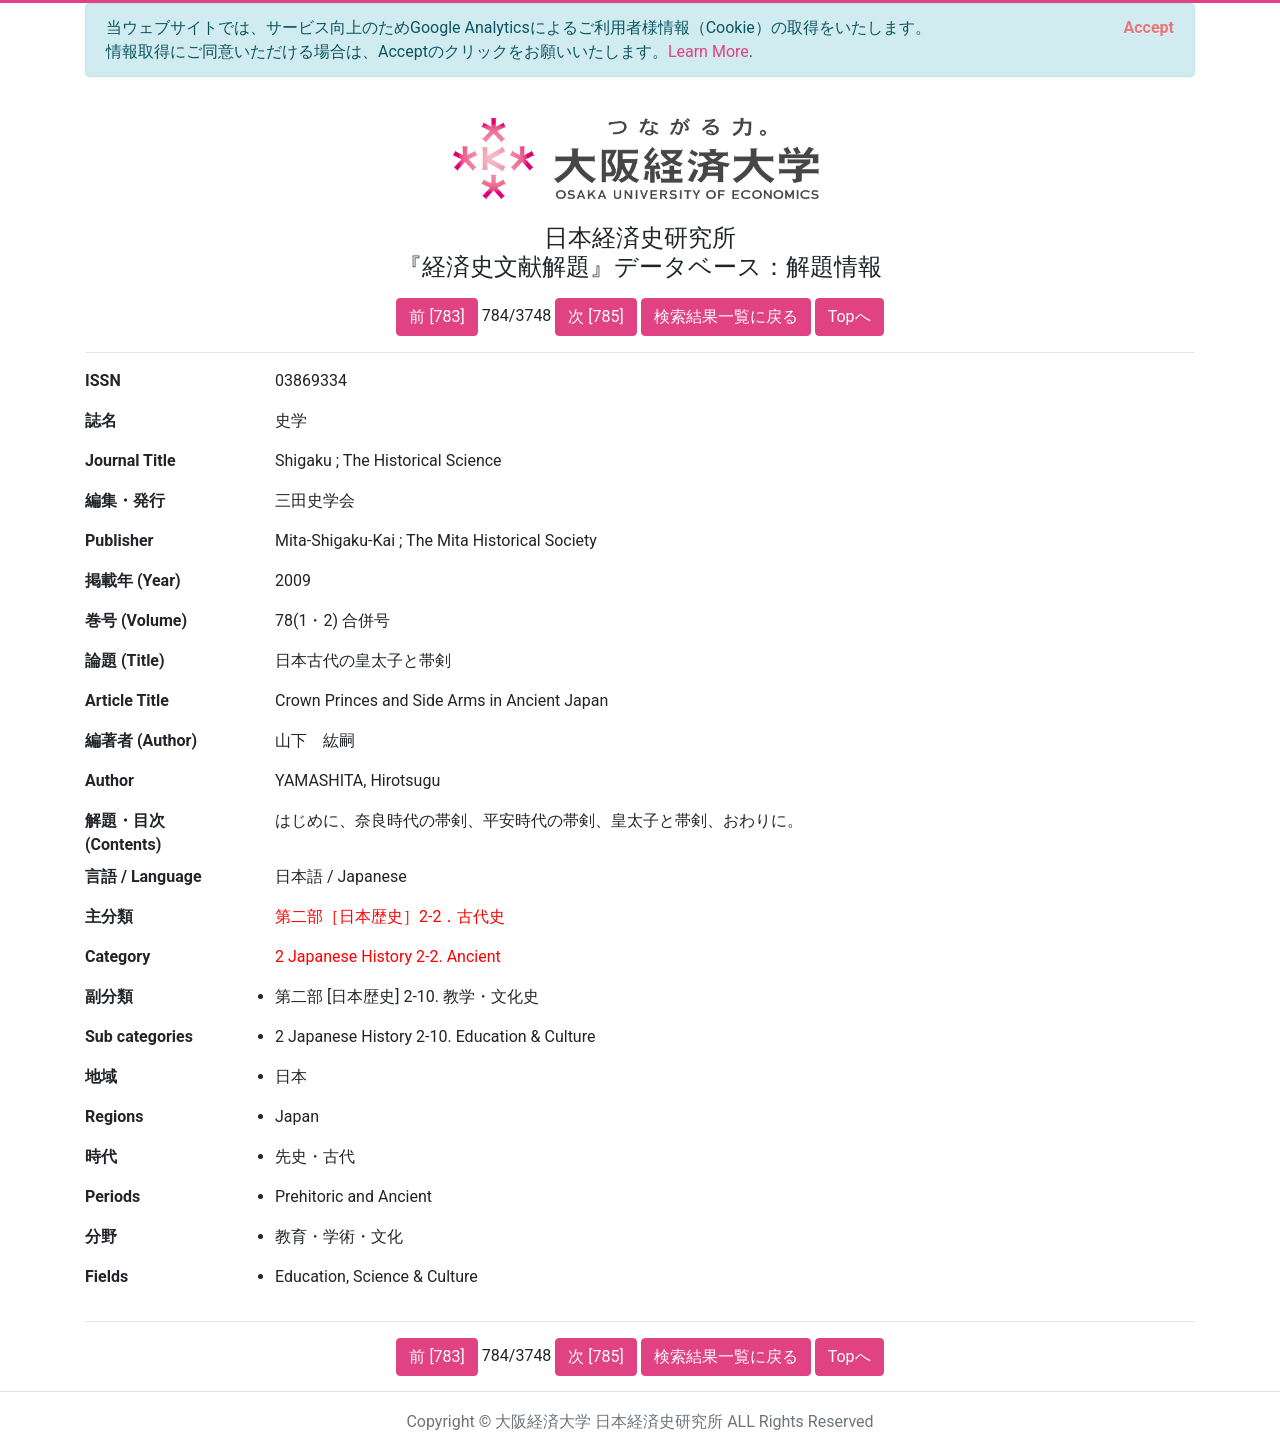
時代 (101, 1156)
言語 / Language (143, 876)
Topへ (849, 316)
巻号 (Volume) (136, 620)
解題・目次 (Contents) (125, 832)
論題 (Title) (125, 660)
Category (117, 956)
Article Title (127, 700)
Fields (106, 1276)
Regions (114, 1116)
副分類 (109, 996)
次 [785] (595, 316)
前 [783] (436, 316)
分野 (101, 1236)
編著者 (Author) (141, 740)
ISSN (103, 380)
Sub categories (139, 1036)
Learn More (708, 51)
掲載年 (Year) (133, 580)
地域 (101, 1076)
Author (109, 780)
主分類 (109, 916)
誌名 (101, 420)
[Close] (1149, 28)
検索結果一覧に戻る (726, 316)
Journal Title (130, 460)
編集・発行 (125, 500)
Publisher (119, 540)
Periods (112, 1196)
